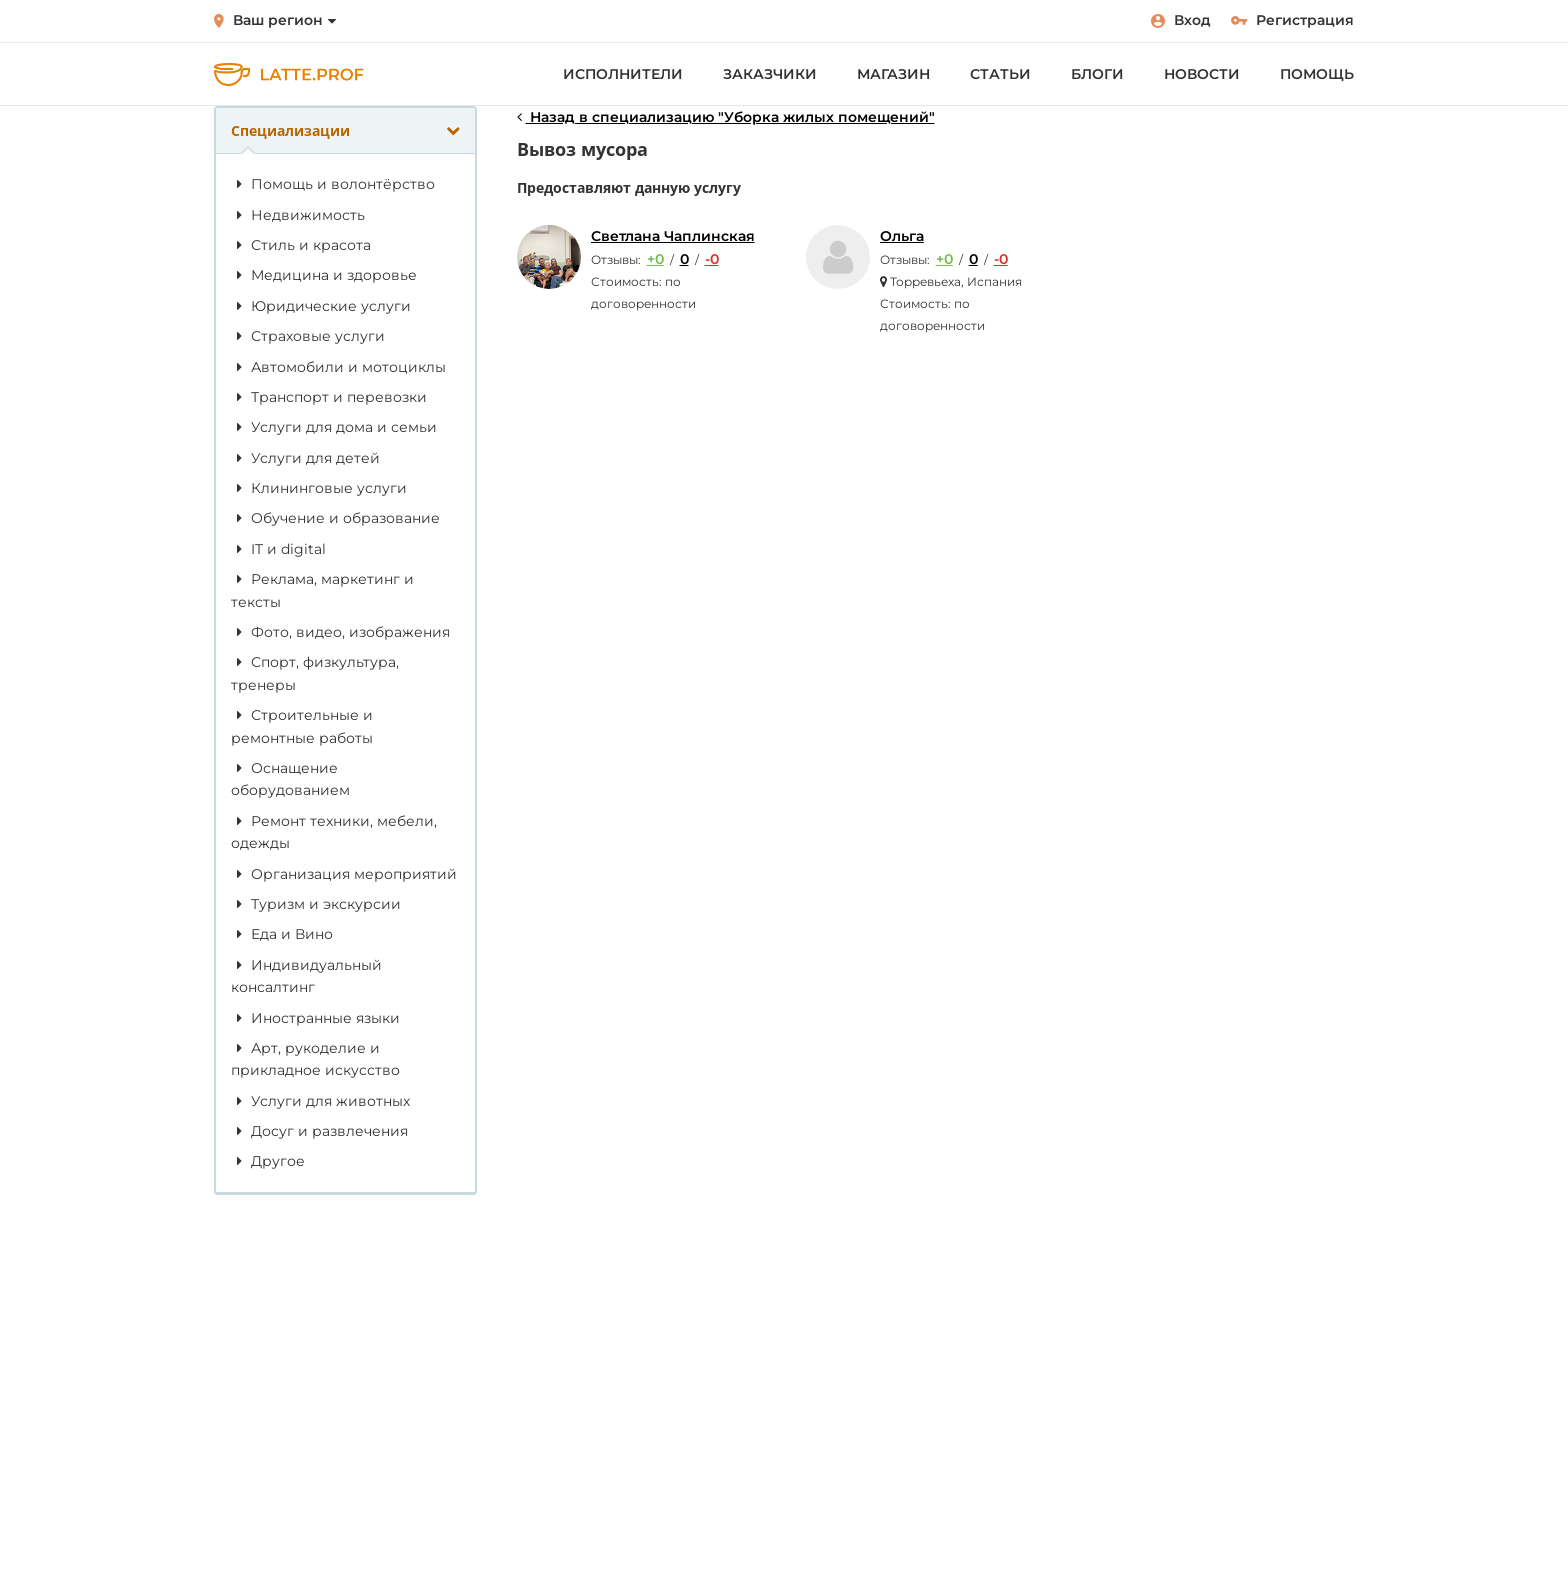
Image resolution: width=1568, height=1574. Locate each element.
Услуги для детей (305, 458)
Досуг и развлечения (319, 1131)
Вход (1181, 20)
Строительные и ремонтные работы (302, 726)
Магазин (893, 74)
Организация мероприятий (344, 874)
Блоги (1097, 74)
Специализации (345, 130)
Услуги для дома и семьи (334, 427)
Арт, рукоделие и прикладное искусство (315, 1059)
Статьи (1000, 74)
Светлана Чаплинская (673, 236)
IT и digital (278, 549)
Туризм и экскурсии (316, 904)
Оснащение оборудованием (290, 779)
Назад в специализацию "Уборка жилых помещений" (726, 117)
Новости (1202, 74)
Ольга (902, 236)
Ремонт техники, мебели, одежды (334, 832)
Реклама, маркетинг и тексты (322, 590)
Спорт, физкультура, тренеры (315, 673)
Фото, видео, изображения (340, 632)
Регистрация (1292, 20)
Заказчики (770, 74)
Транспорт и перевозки (329, 397)
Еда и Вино (282, 934)
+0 (655, 259)
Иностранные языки (315, 1018)
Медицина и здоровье (324, 275)
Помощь (1317, 74)
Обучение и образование (335, 518)
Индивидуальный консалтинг (306, 976)
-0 (712, 259)
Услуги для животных (320, 1101)
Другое (268, 1161)
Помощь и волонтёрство (333, 184)
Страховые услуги (308, 336)
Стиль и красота (301, 245)
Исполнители (623, 74)
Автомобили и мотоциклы (338, 367)
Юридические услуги (321, 306)
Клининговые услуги (319, 488)
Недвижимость (298, 215)
